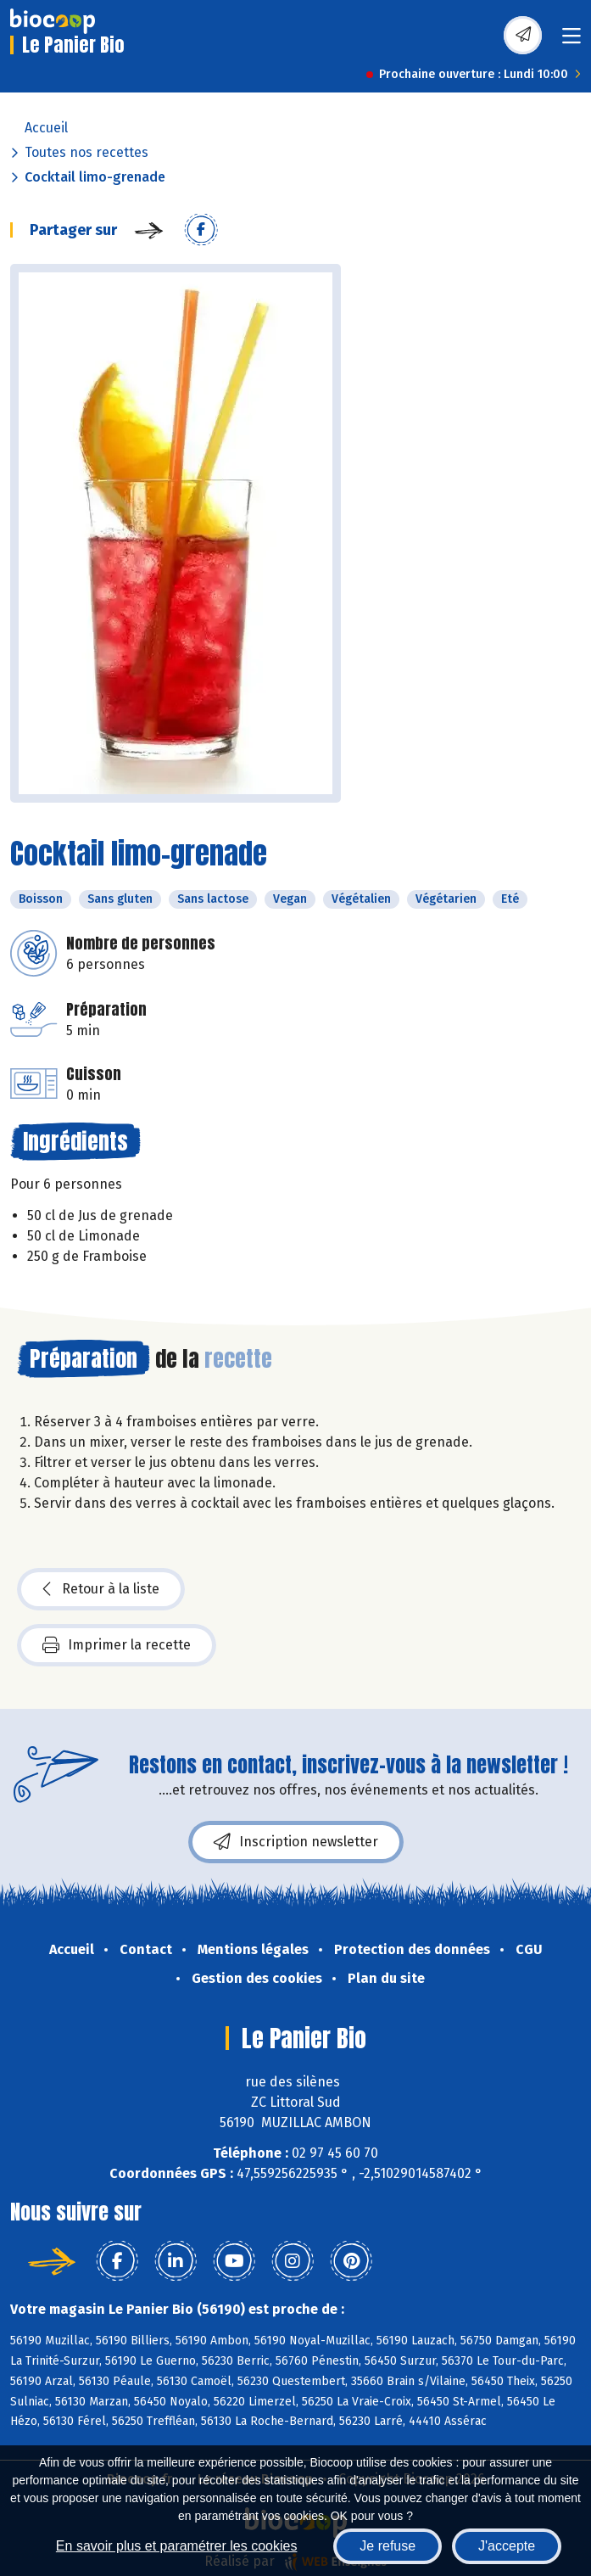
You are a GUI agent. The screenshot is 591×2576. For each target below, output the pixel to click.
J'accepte (506, 2546)
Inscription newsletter (296, 1842)
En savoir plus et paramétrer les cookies (177, 2546)
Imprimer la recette (116, 1645)
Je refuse (387, 2546)
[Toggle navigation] (571, 41)
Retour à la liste (100, 1589)
